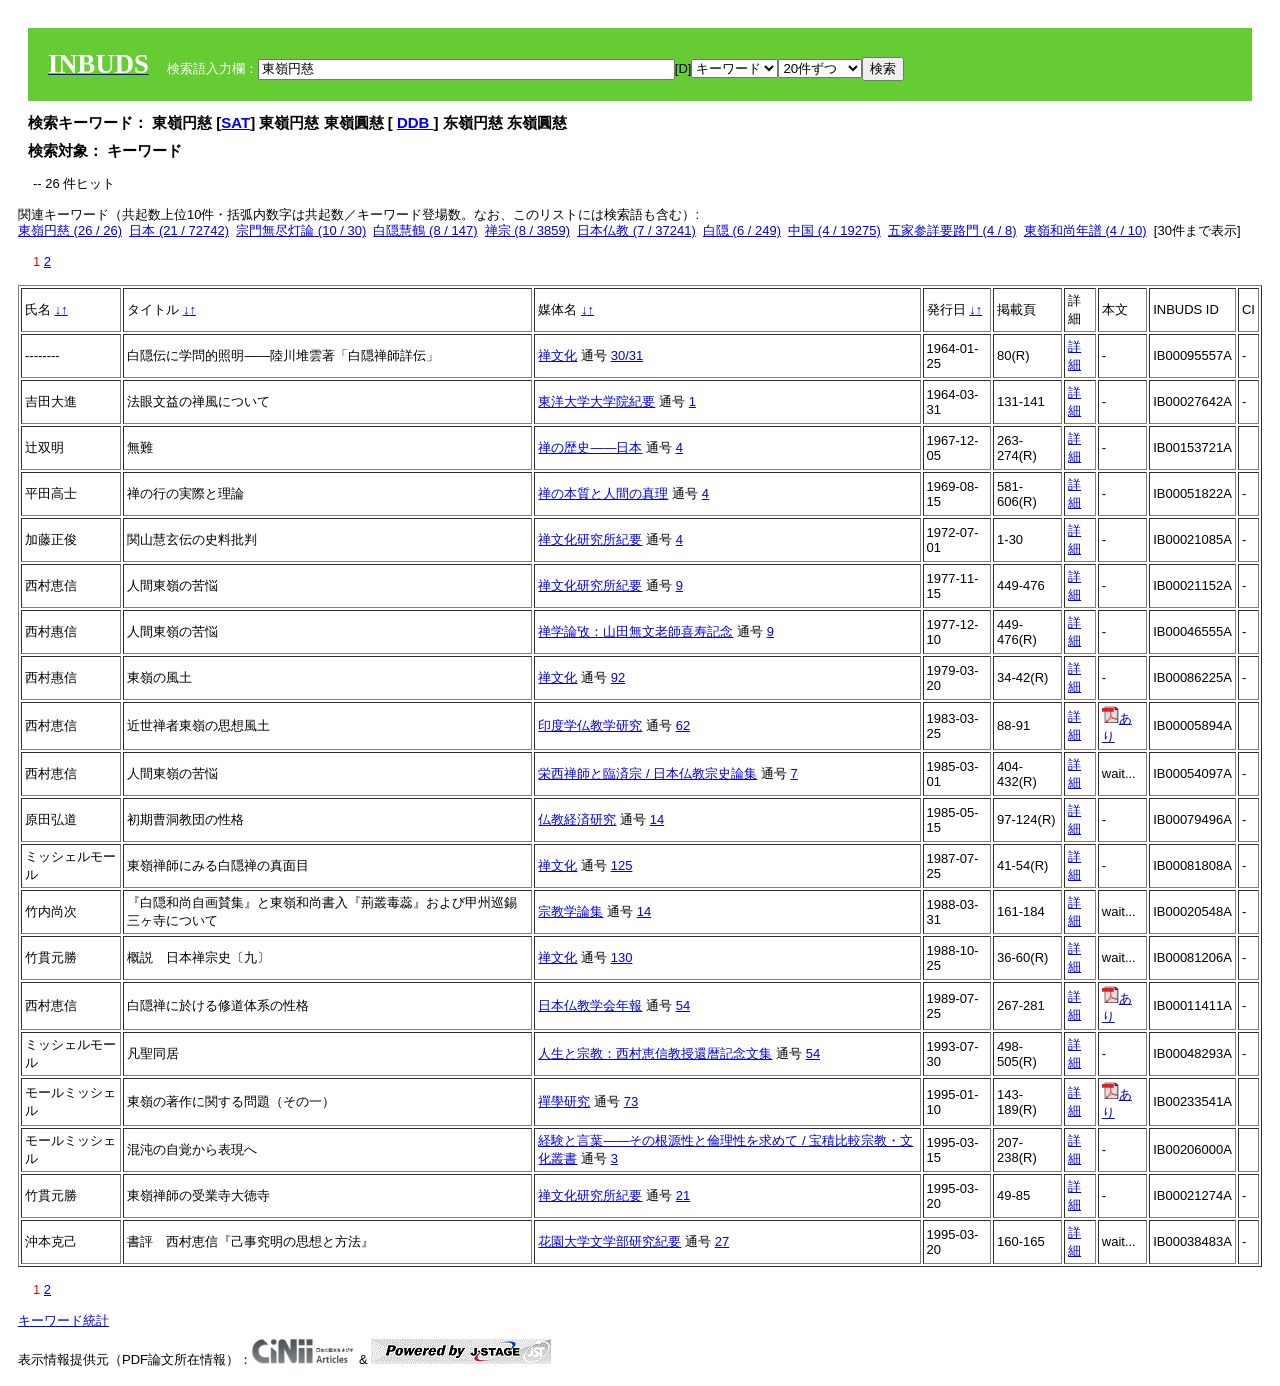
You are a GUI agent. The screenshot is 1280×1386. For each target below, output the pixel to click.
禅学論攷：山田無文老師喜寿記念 (635, 631)
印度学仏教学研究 (590, 725)
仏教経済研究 (577, 819)
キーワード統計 (63, 1320)
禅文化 (557, 355)
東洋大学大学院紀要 (596, 401)
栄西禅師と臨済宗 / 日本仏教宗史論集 (647, 773)
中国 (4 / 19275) (834, 230)
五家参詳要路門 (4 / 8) (952, 230)
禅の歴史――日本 (590, 447)
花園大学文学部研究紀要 (609, 1241)
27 (722, 1241)
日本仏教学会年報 (590, 1005)
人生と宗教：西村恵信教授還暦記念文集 (655, 1053)
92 (618, 677)
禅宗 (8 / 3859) (527, 230)
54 (683, 1005)
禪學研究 (564, 1101)
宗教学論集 (570, 911)
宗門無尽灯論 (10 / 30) (301, 230)
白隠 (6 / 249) (742, 230)
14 (657, 819)
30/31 (627, 355)
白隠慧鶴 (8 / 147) (425, 230)
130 (622, 957)
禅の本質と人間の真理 (603, 493)
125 (622, 865)
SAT (235, 122)
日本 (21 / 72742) (179, 230)
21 (683, 1195)
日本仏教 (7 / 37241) (636, 230)
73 (631, 1101)
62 (683, 725)
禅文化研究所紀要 (590, 539)
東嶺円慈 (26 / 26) (70, 230)
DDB (415, 122)
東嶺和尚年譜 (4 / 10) (1085, 230)
